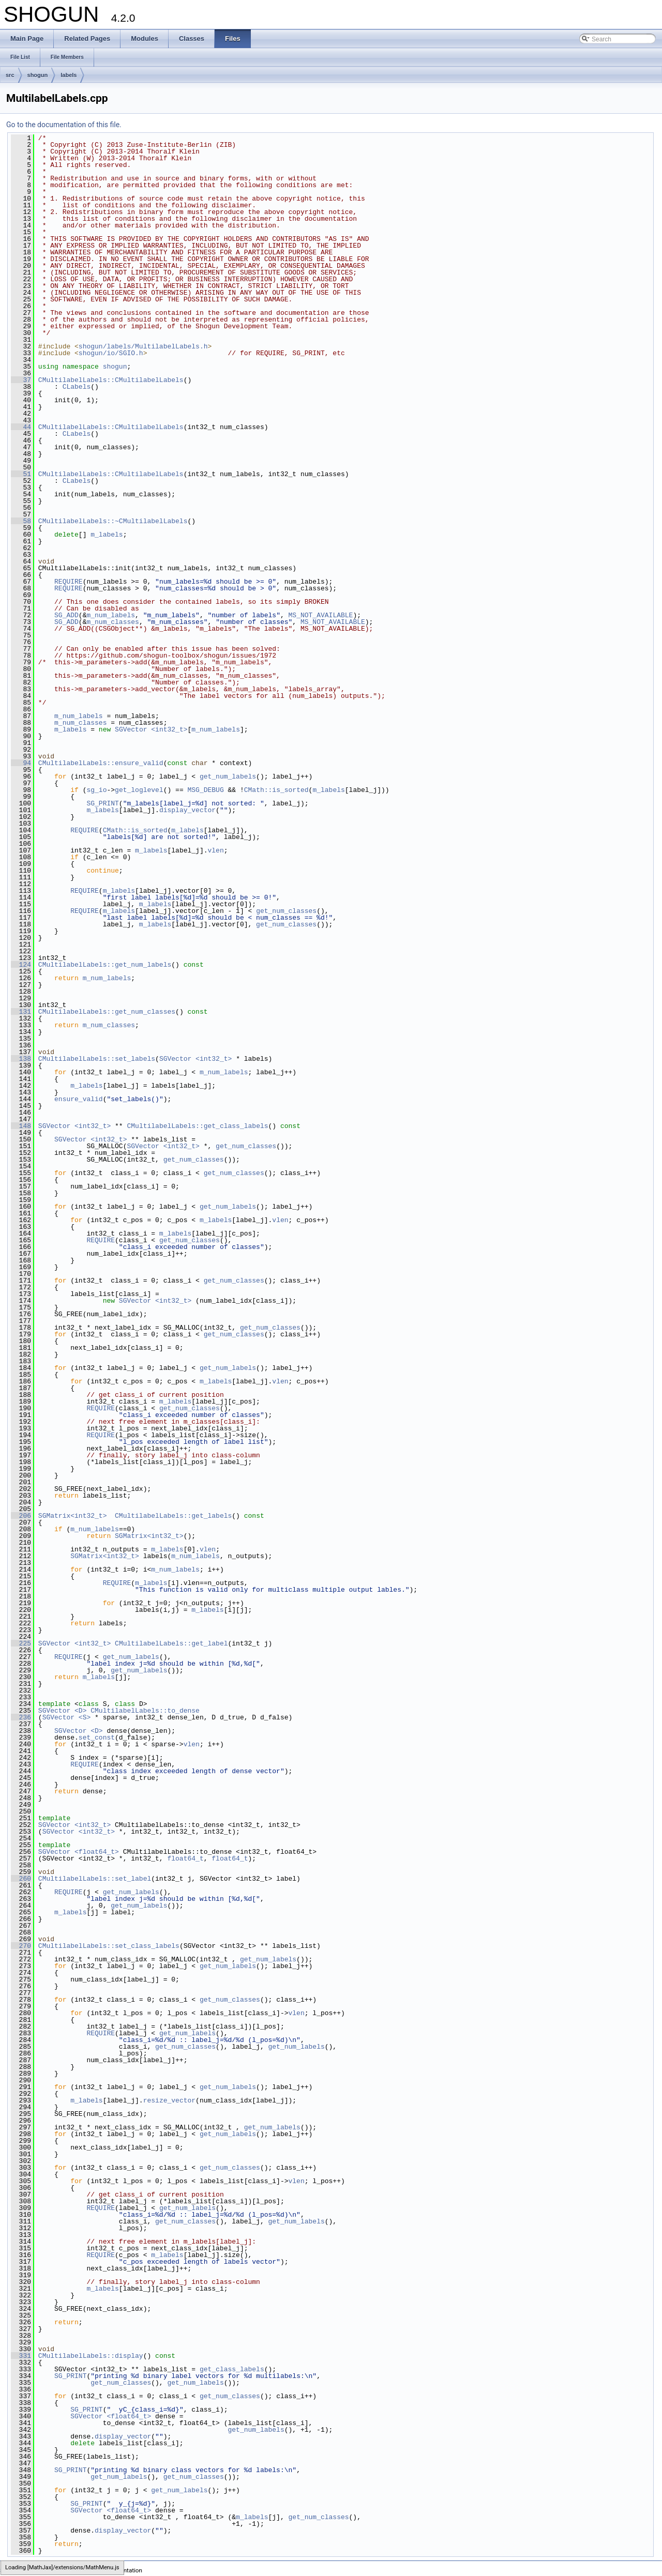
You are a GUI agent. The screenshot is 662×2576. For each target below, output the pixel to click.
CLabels (77, 386)
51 (21, 474)
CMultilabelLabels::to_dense (145, 1710)
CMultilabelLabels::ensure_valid (100, 763)
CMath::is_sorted (276, 790)
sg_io (96, 790)
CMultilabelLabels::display (90, 2355)
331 (21, 2355)
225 (21, 1643)
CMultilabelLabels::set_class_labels (108, 1945)
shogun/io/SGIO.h (111, 353)
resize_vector (169, 2100)
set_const (97, 1737)
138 (21, 1058)
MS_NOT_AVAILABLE (321, 615)
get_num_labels (228, 776)
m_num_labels (110, 615)
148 (21, 1126)
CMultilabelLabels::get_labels (173, 1515)
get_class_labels (232, 2369)
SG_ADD (66, 615)
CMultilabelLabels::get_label (171, 1643)
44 (21, 427)
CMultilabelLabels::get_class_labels (197, 1126)
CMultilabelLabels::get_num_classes (106, 1011)
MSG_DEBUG (205, 790)
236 (21, 1717)
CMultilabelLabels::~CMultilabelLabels (113, 521)
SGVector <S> (66, 1717)
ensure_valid (78, 1099)
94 (21, 763)
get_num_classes (286, 911)
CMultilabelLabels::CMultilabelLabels (111, 380)
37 (21, 380)
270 (21, 1945)
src (10, 75)
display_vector (187, 810)
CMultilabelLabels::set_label (94, 1878)
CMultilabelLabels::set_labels (96, 1058)
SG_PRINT (102, 803)
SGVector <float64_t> (78, 1851)
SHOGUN (12, 2570)
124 (21, 964)
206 (21, 1515)
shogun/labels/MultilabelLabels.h (143, 346)
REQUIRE (68, 581)
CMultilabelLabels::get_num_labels (104, 964)
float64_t (185, 1858)
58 (21, 521)
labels (69, 75)
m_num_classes (112, 622)
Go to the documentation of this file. (64, 124)
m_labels (107, 534)
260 (21, 1878)
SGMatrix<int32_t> (72, 1515)
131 (21, 1011)
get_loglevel (139, 790)
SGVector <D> (62, 1710)
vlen (215, 850)
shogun (37, 75)
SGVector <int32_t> (151, 729)
